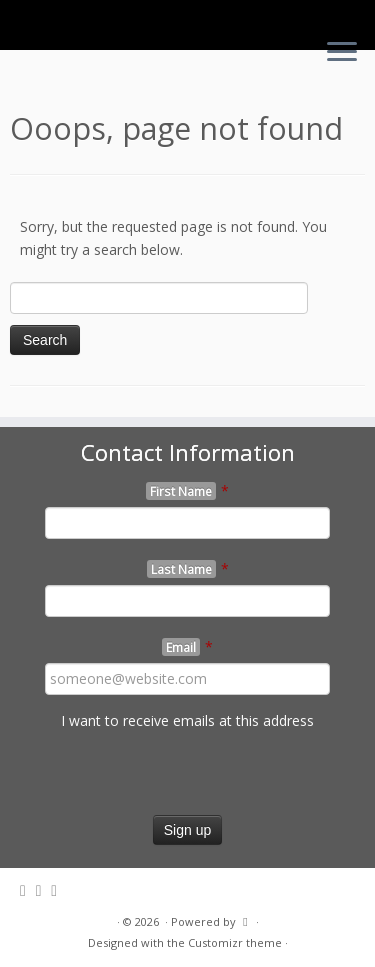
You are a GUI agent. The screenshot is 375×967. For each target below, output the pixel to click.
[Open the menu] (342, 53)
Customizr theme (235, 942)
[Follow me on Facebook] (44, 890)
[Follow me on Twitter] (28, 890)
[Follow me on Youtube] (59, 890)
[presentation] (152, 776)
